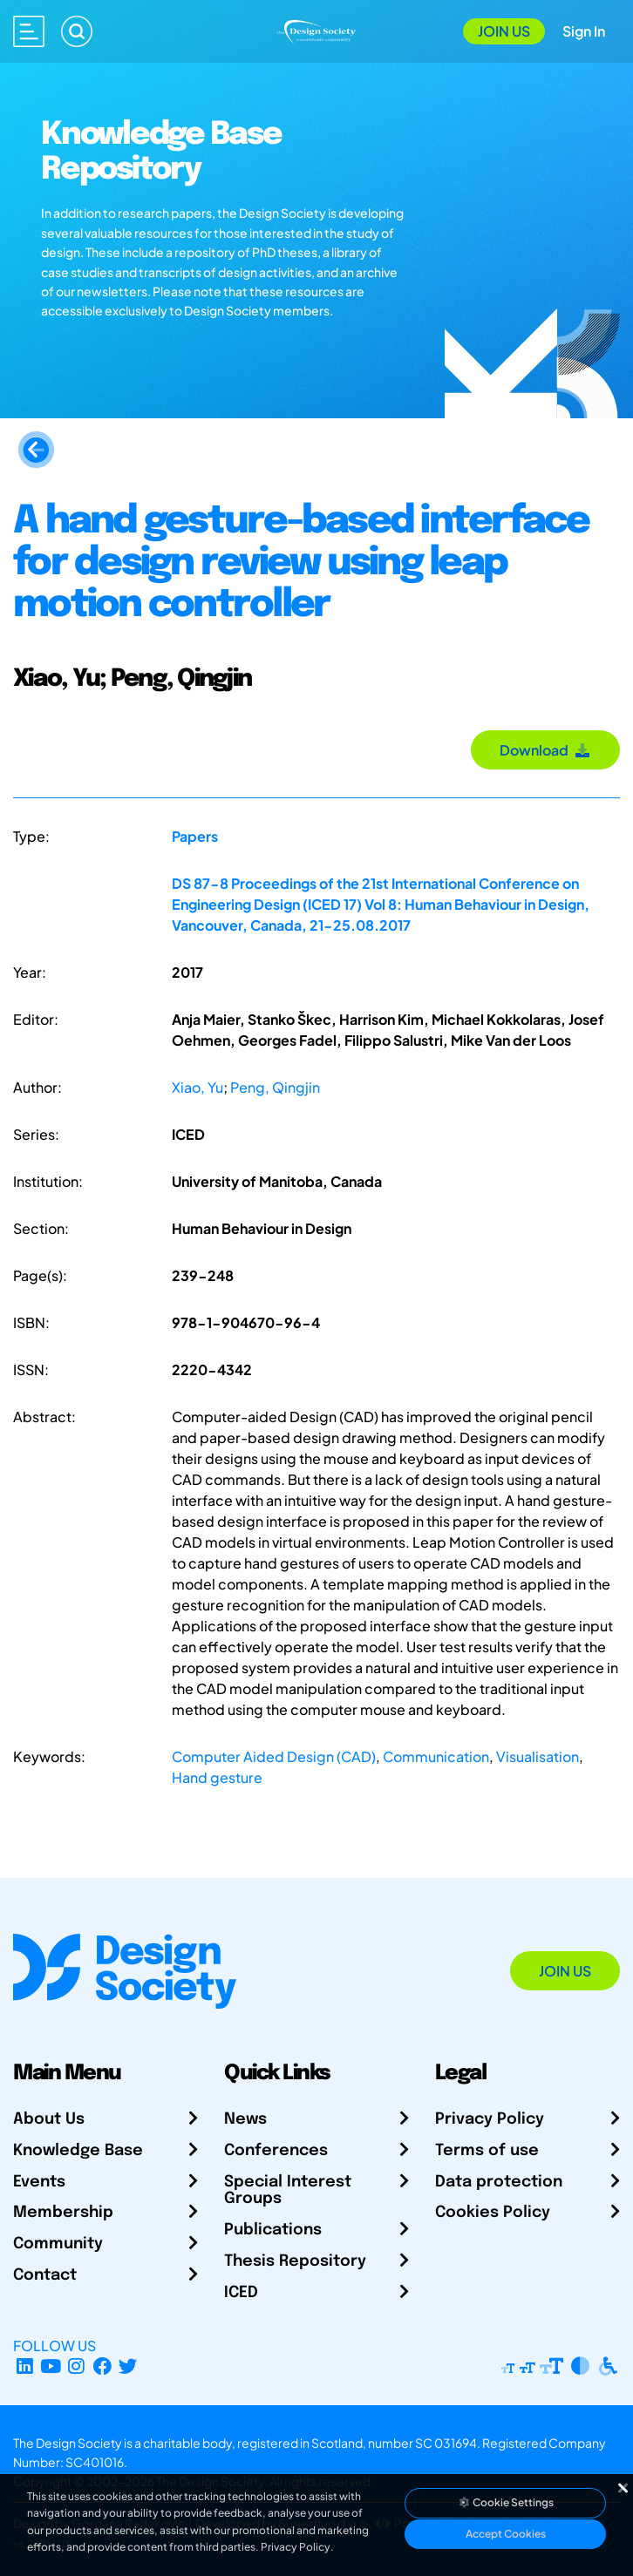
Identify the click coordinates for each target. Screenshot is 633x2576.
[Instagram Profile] (76, 2366)
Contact (45, 2275)
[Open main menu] (28, 31)
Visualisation (537, 1756)
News (245, 2119)
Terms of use (487, 2151)
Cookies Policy (492, 2212)
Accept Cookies (506, 2533)
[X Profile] (128, 2366)
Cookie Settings (506, 2502)
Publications (273, 2230)
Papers (195, 836)
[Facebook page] (102, 2366)
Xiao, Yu (197, 1087)
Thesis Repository (295, 2261)
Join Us (504, 31)
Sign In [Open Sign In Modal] (583, 31)
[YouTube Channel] (51, 2366)
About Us (49, 2119)
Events (39, 2182)
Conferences (276, 2151)
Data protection (498, 2182)
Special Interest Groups (287, 2190)
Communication (436, 1756)
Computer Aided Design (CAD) (274, 1756)
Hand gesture (217, 1777)
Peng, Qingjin (275, 1087)
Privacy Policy (489, 2119)
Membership (63, 2212)
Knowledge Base (78, 2151)
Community (58, 2244)
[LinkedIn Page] (25, 2366)
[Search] (76, 31)
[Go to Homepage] (317, 29)
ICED (241, 2293)
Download (545, 750)
